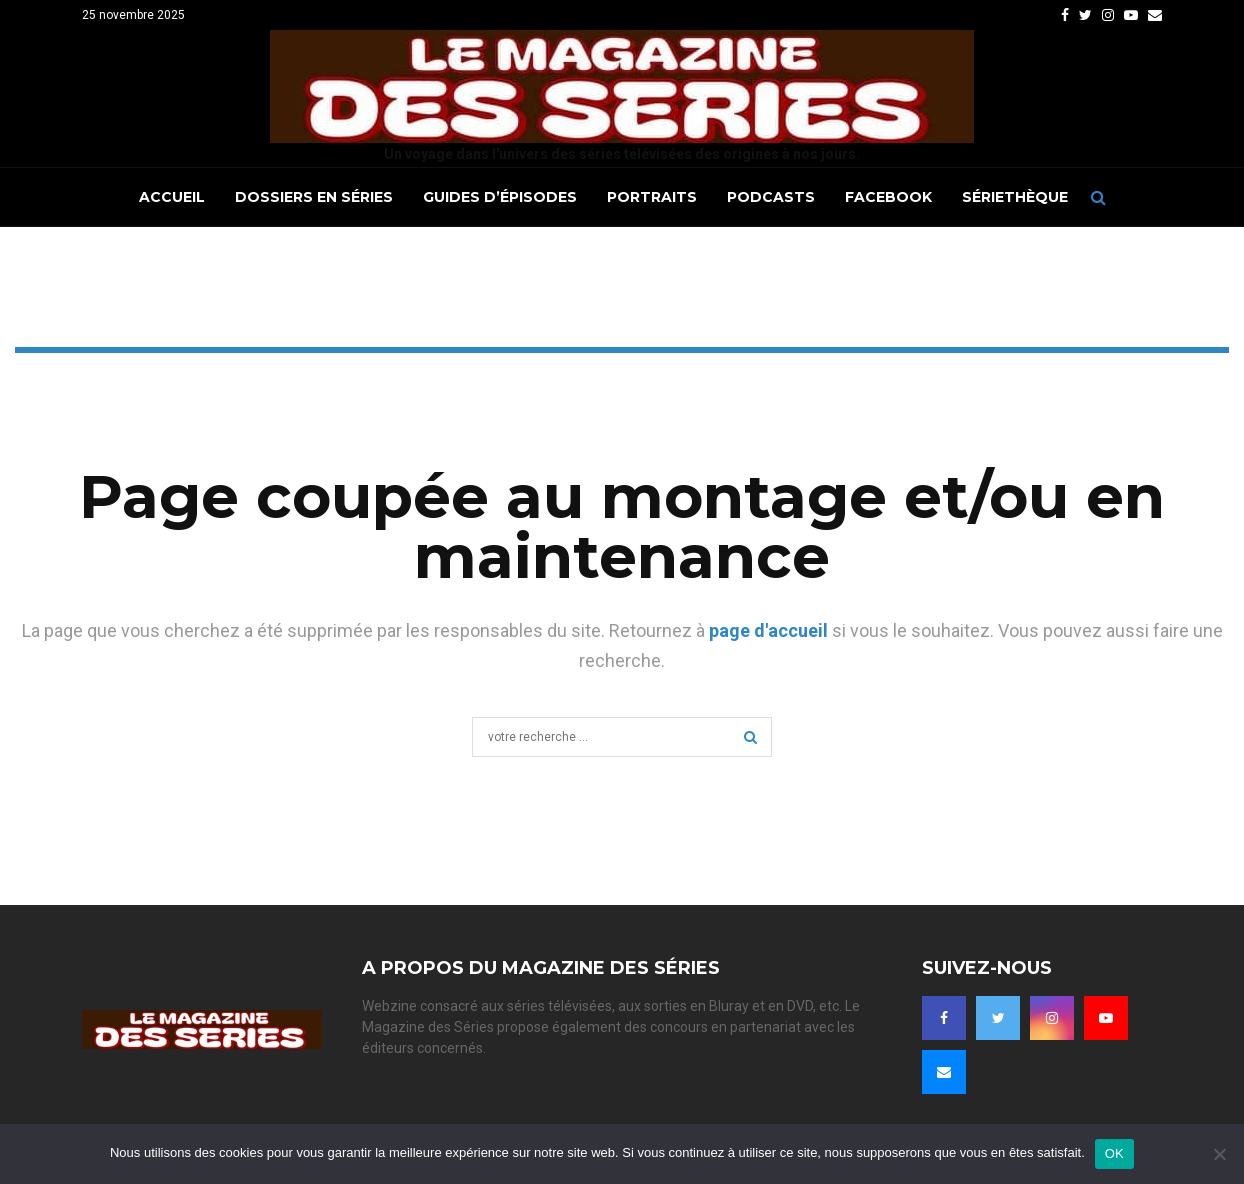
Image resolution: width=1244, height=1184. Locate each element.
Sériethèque (1015, 197)
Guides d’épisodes (500, 197)
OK (1114, 1153)
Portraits (652, 197)
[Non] (1219, 1154)
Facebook (888, 197)
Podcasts (771, 197)
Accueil (172, 197)
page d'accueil (768, 630)
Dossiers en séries (314, 197)
